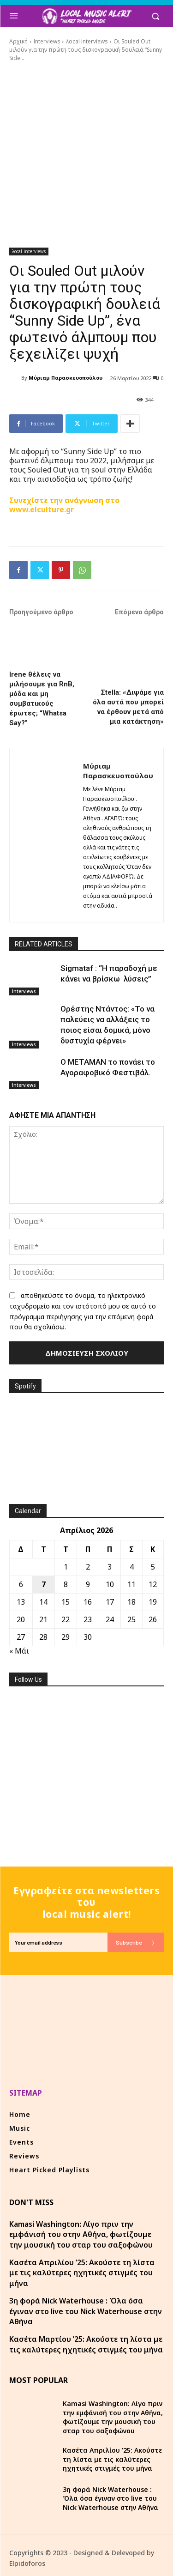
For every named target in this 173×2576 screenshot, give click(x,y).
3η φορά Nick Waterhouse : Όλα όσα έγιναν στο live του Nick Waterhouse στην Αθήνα (85, 2311)
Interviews (47, 41)
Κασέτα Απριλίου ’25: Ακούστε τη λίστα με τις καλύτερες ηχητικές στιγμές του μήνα (82, 2272)
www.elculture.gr (41, 509)
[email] (58, 1942)
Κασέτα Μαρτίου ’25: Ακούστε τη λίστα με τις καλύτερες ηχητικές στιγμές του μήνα (86, 2344)
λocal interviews (86, 41)
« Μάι (19, 1651)
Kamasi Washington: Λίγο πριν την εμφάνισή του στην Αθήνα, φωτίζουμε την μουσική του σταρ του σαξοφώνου (81, 2234)
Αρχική (18, 41)
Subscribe (135, 1942)
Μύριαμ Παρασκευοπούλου (65, 377)
